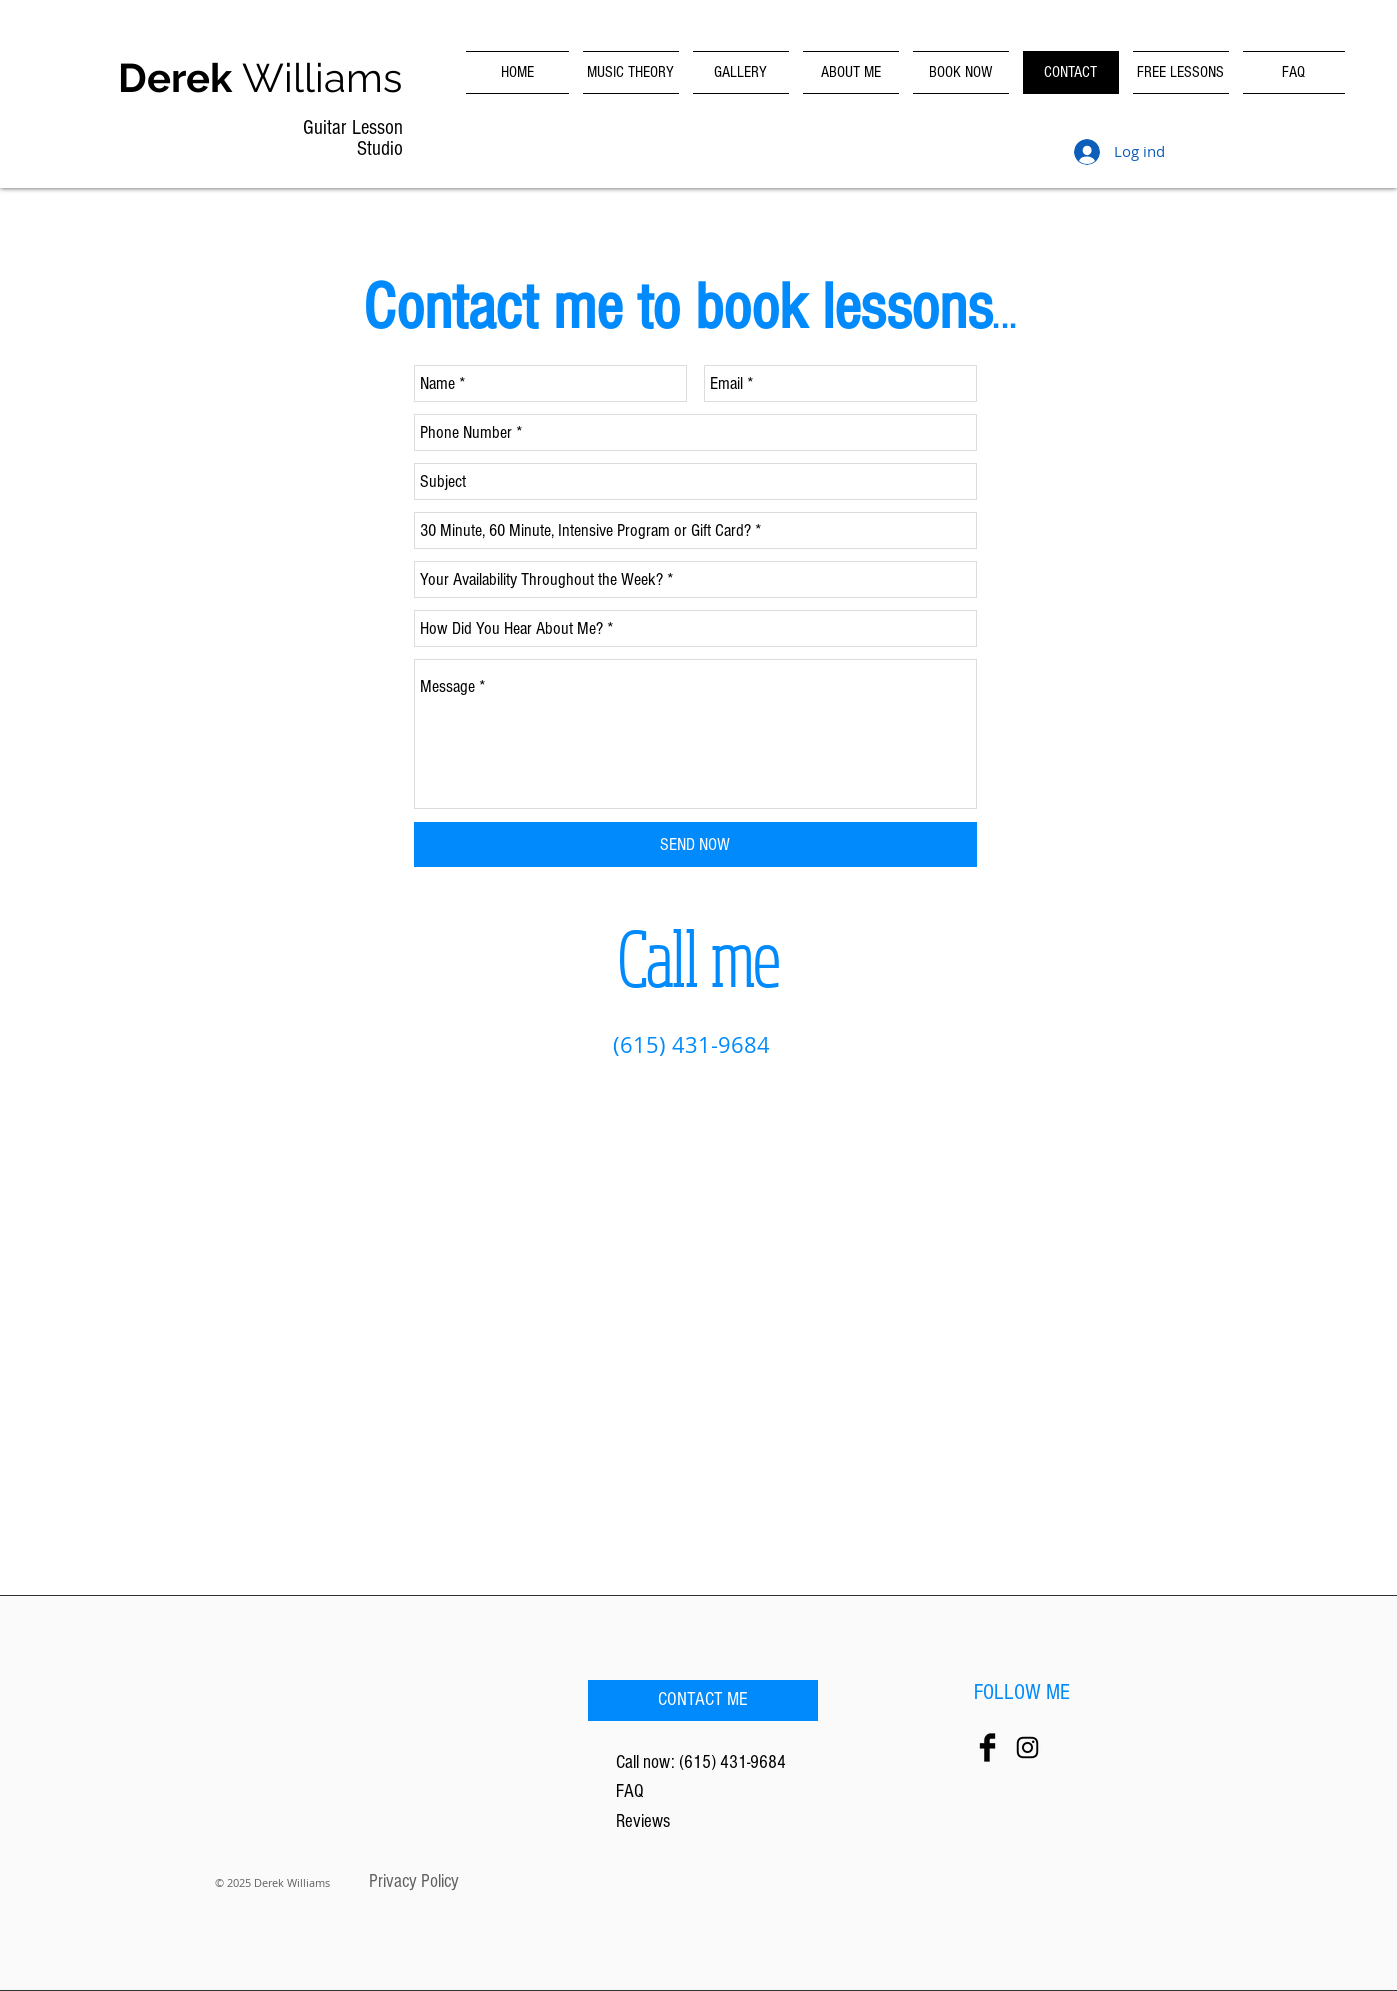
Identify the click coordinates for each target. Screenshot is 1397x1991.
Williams (260, 77)
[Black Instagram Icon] (1027, 1747)
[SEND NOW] (695, 844)
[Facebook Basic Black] (987, 1747)
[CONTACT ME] (703, 1700)
